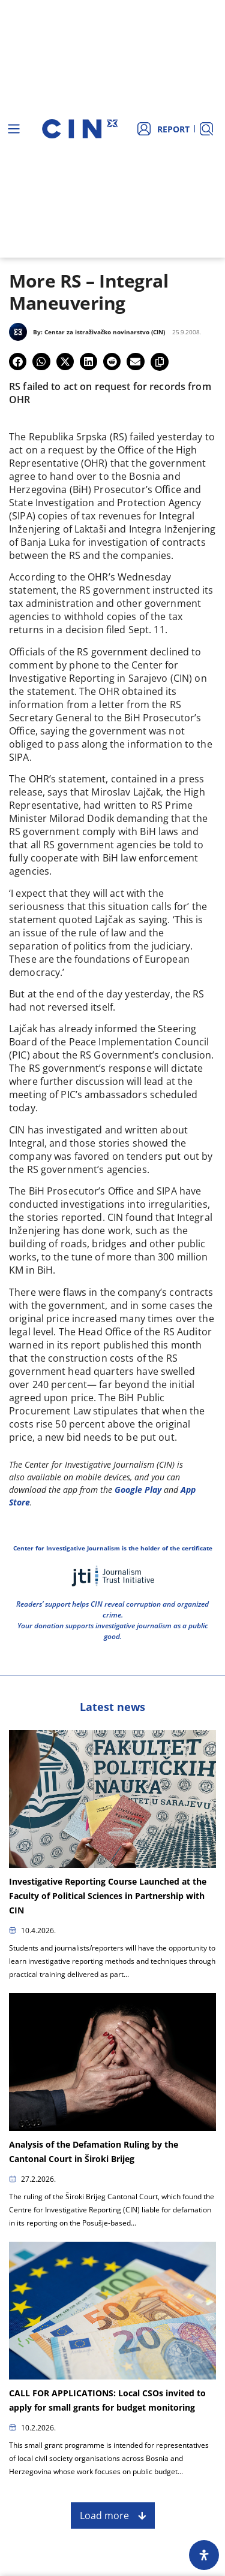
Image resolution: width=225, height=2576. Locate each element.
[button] (17, 361)
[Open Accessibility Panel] (204, 2555)
